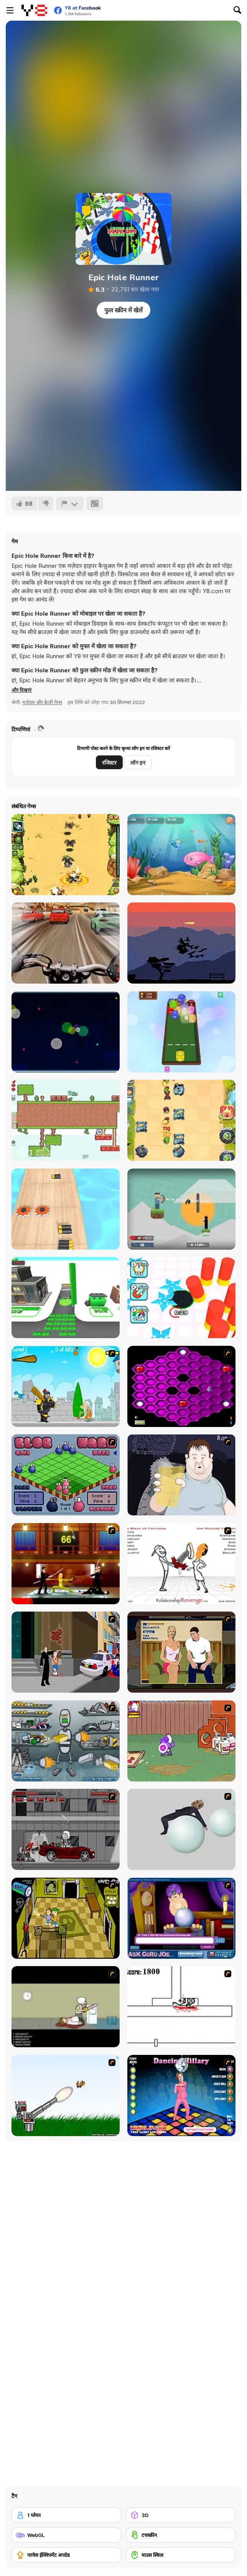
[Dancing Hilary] (181, 2095)
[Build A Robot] (66, 1741)
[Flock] (181, 943)
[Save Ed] (66, 1918)
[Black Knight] (66, 1386)
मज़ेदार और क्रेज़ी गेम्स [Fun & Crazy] (42, 702)
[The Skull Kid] (66, 2006)
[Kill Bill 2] (66, 1563)
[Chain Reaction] (66, 1031)
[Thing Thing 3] (66, 1829)
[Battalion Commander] (66, 854)
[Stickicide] (181, 2006)
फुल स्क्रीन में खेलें (123, 310)
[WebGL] (66, 2535)
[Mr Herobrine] (181, 1209)
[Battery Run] (66, 1209)
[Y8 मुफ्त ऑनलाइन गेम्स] (34, 10)
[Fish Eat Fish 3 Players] (181, 854)
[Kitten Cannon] (66, 2095)
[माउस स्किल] (180, 2555)
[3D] (180, 2515)
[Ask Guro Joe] (181, 1918)
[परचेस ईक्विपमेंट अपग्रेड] (66, 2555)
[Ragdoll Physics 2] (181, 1829)
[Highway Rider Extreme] (66, 943)
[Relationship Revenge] (181, 1563)
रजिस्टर (109, 762)
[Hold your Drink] (181, 1474)
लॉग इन (137, 762)
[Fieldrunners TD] (181, 1120)
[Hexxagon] (181, 1386)
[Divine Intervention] (66, 1652)
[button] (21, 690)
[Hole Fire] (181, 1297)
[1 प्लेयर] (66, 2515)
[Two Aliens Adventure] (66, 1120)
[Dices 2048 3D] (181, 1031)
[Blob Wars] (66, 1474)
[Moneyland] (66, 1297)
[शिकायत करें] (70, 503)
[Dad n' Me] (181, 1741)
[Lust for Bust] (181, 1652)
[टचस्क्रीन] (180, 2535)
